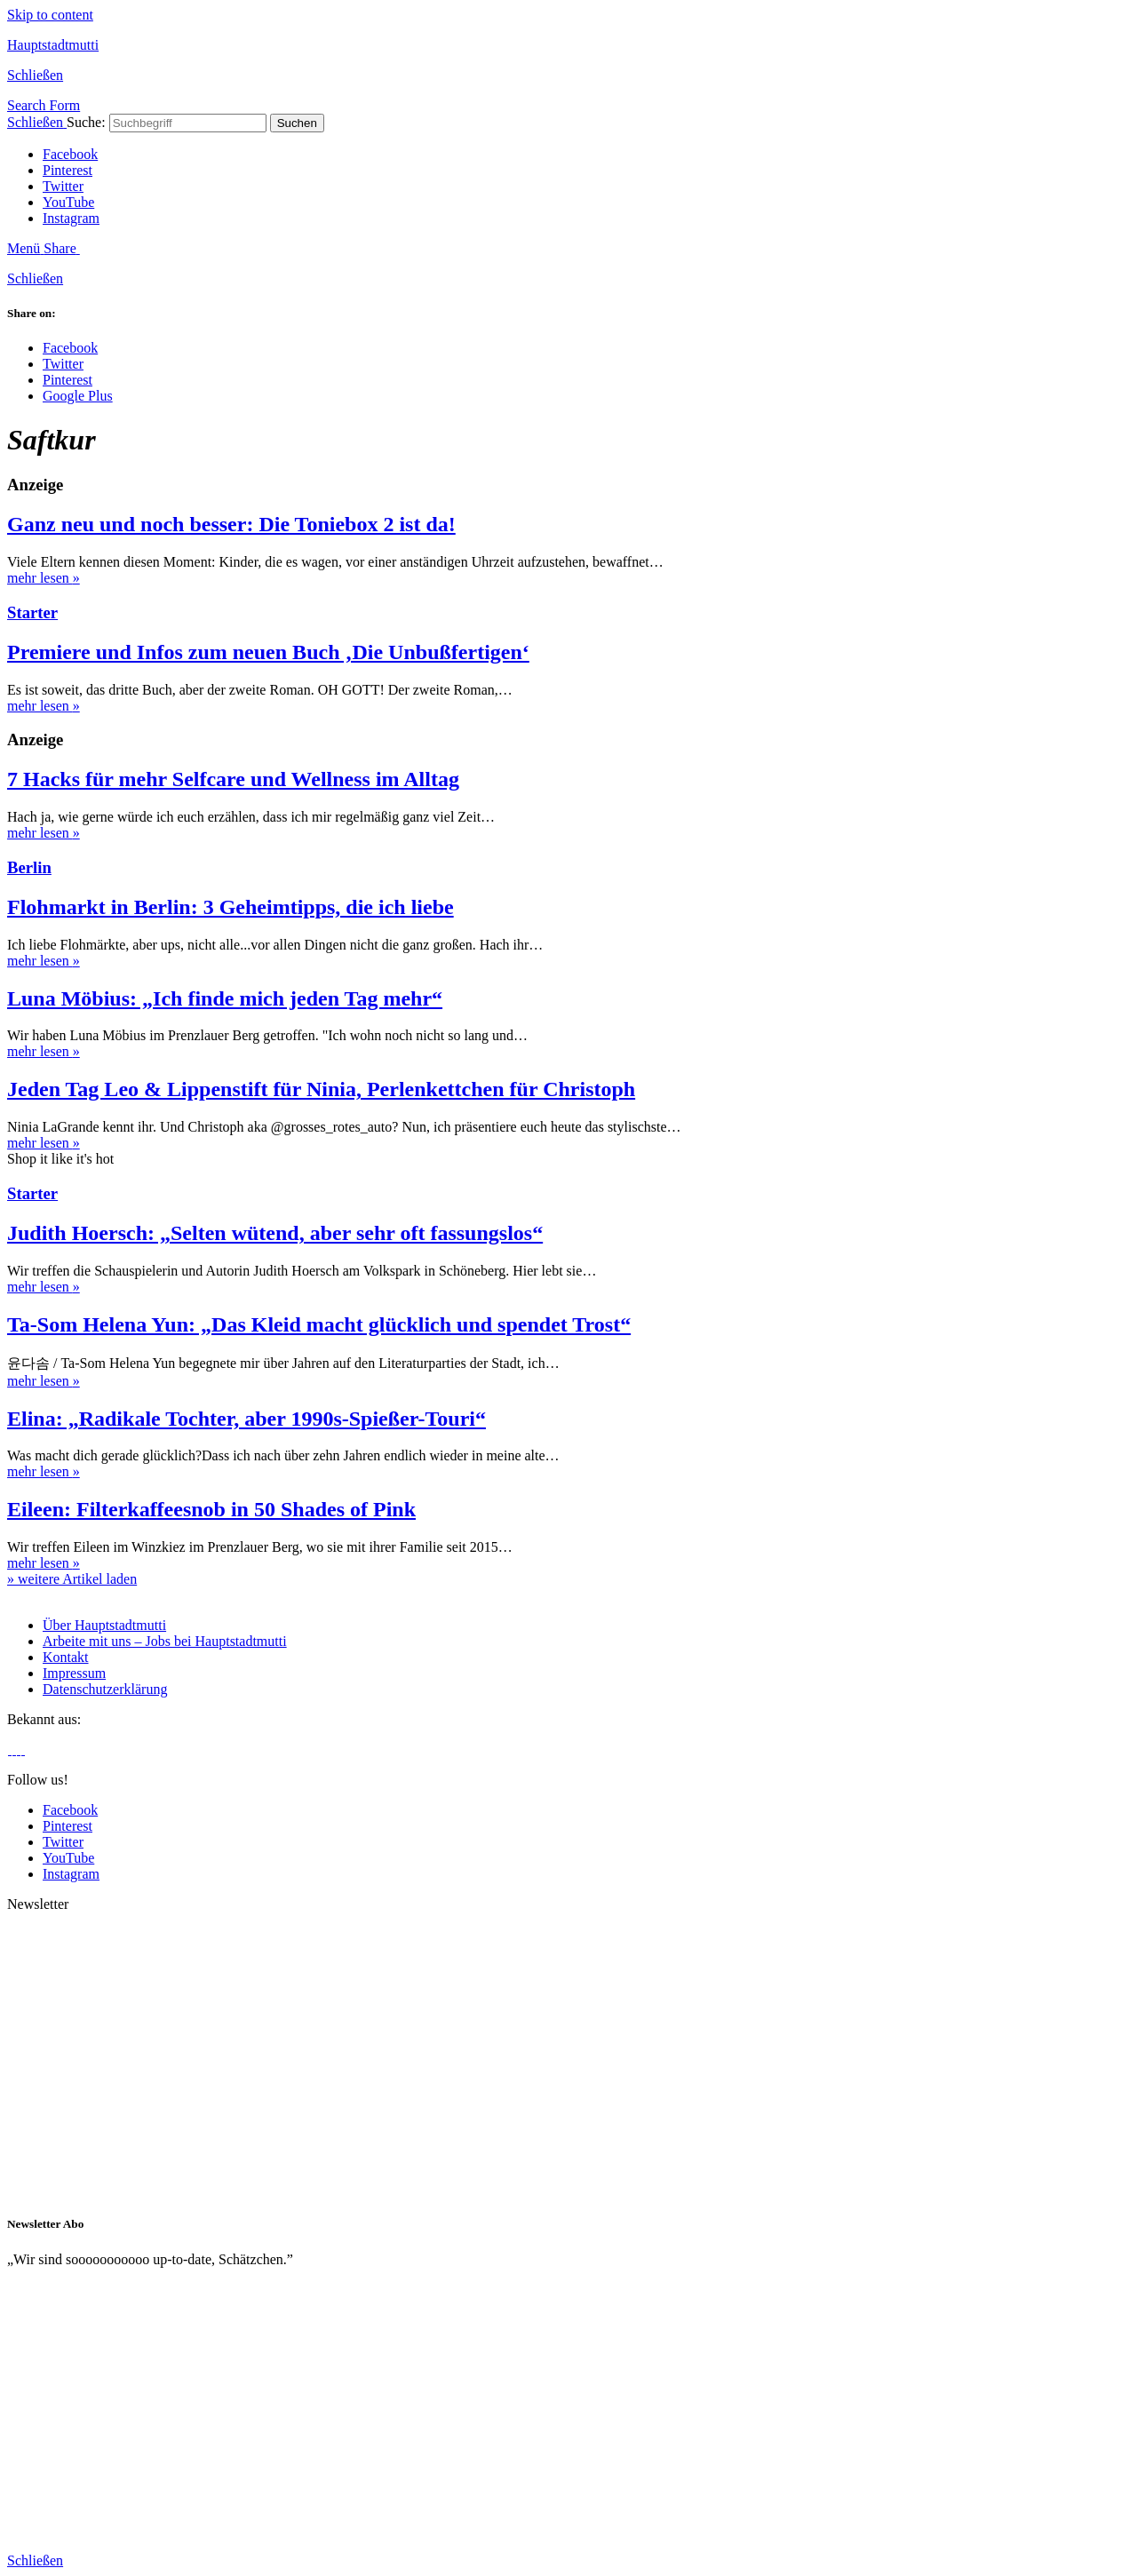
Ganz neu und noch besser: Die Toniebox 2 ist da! (231, 524)
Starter (32, 612)
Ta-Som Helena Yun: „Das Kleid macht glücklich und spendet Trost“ (319, 1324)
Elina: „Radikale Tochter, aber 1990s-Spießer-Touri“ (246, 1418)
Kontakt (66, 1657)
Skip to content (50, 14)
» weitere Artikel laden (72, 1578)
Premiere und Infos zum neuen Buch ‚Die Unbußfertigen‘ (268, 652)
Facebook (70, 154)
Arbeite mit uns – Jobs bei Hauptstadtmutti (165, 1641)
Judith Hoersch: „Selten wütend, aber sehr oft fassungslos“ (275, 1232)
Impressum (74, 1673)
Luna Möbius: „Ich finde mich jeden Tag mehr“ (224, 998)
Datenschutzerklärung (105, 1689)
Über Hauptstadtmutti (104, 1625)
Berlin (29, 867)
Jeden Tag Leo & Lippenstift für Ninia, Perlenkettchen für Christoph (321, 1089)
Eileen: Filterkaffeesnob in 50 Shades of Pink (211, 1509)
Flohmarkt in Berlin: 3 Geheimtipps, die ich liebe (230, 906)
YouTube (68, 202)
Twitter (63, 186)
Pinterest (67, 170)
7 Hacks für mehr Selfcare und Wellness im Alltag (233, 779)
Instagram (71, 218)
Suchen (297, 123)
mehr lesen (43, 577)
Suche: (86, 122)
